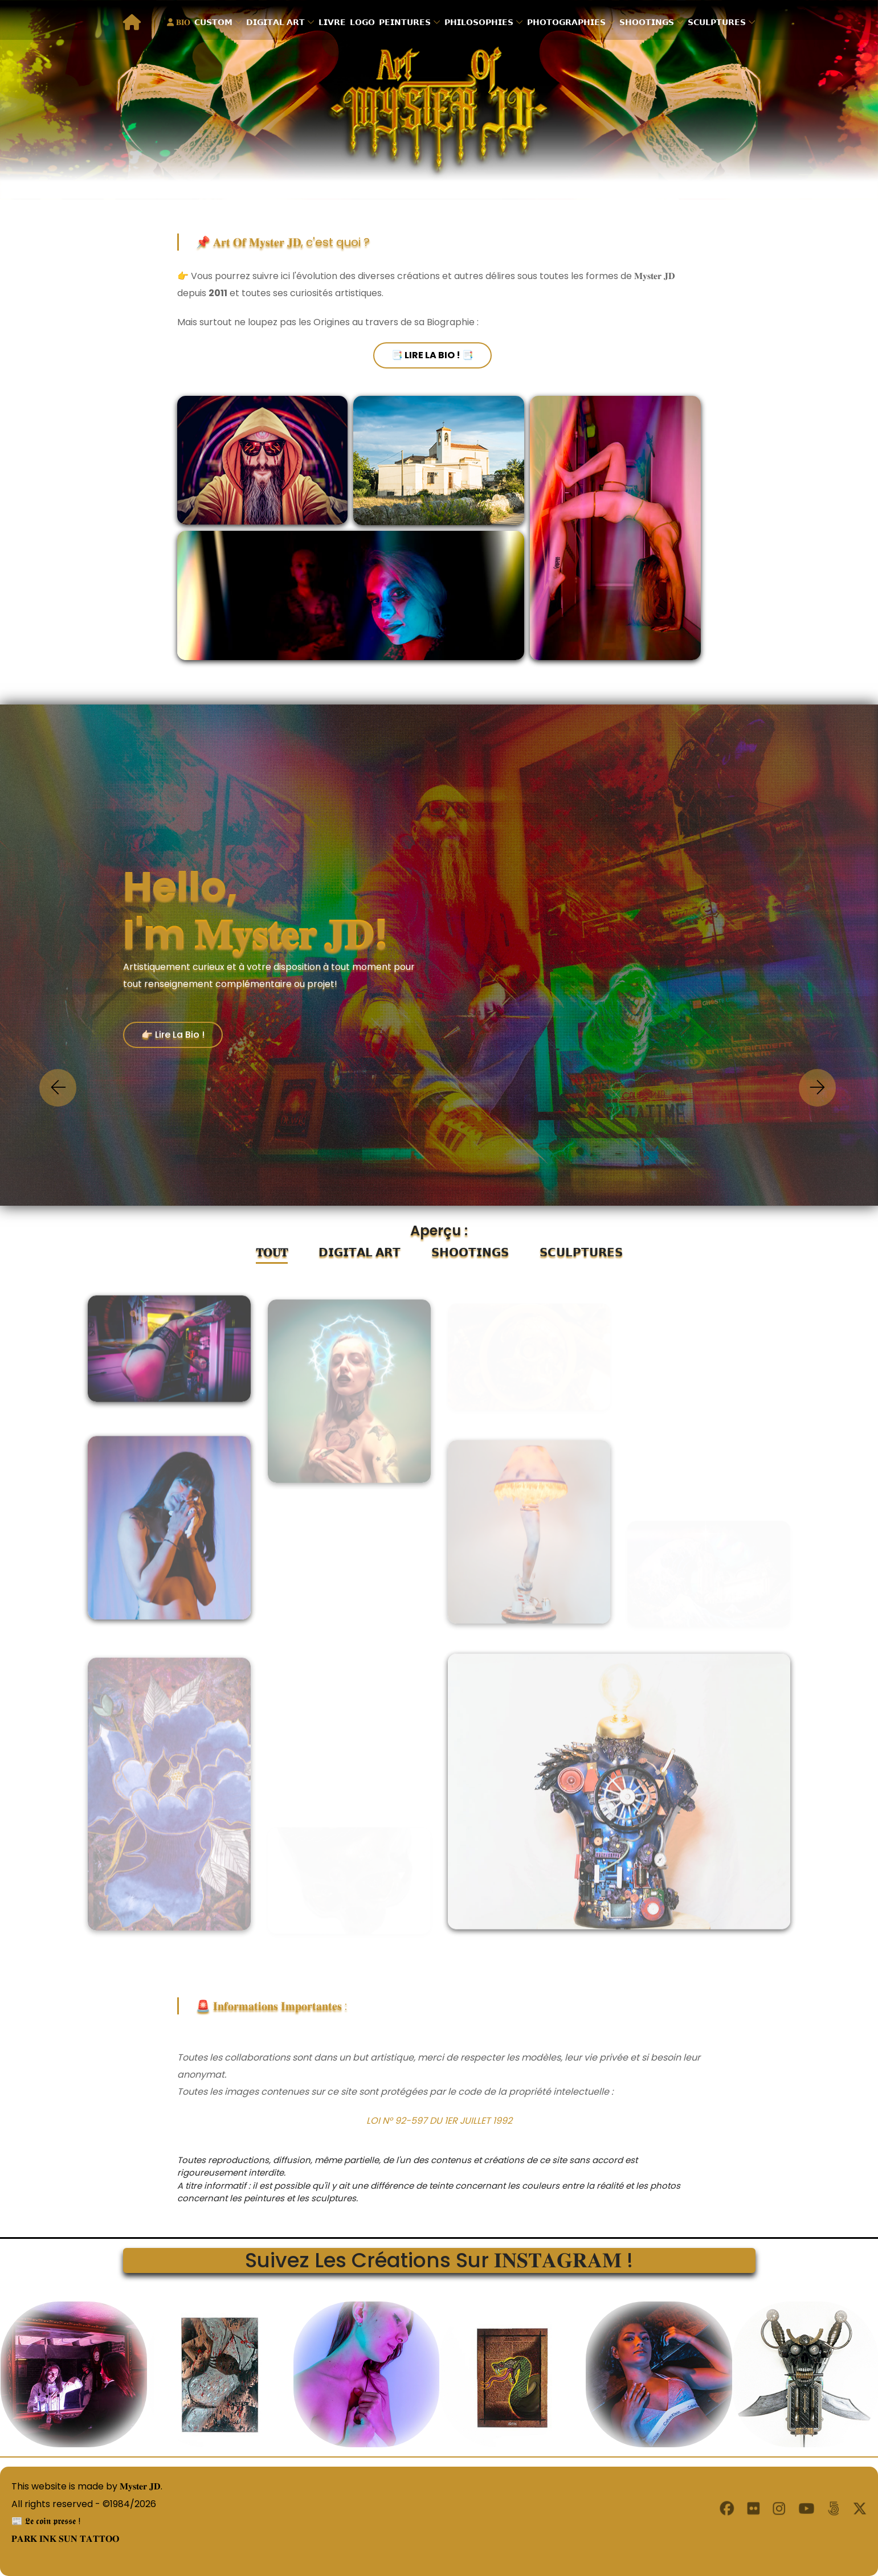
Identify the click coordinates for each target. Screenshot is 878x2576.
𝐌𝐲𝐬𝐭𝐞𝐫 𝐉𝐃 (140, 2486)
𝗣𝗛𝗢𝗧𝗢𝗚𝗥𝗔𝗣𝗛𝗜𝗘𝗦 (566, 22)
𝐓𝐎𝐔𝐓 (272, 1252)
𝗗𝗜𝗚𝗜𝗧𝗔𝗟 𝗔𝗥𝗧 (275, 22)
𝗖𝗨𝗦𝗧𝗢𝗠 (213, 22)
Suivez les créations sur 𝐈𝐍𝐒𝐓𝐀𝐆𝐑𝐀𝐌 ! (439, 2260)
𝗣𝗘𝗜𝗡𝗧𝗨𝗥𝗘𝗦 (405, 22)
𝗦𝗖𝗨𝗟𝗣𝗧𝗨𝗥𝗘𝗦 (717, 22)
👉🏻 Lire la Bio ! (173, 1034)
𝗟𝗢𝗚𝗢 (362, 22)
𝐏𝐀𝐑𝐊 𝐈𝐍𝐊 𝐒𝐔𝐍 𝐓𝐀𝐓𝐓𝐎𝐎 (59, 2538)
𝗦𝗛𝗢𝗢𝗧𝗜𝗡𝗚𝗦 (646, 22)
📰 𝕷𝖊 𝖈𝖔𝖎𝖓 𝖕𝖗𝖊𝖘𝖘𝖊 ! (40, 2520)
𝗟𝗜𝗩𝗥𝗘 (332, 22)
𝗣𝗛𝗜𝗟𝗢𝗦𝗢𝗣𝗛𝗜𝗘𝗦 (478, 22)
